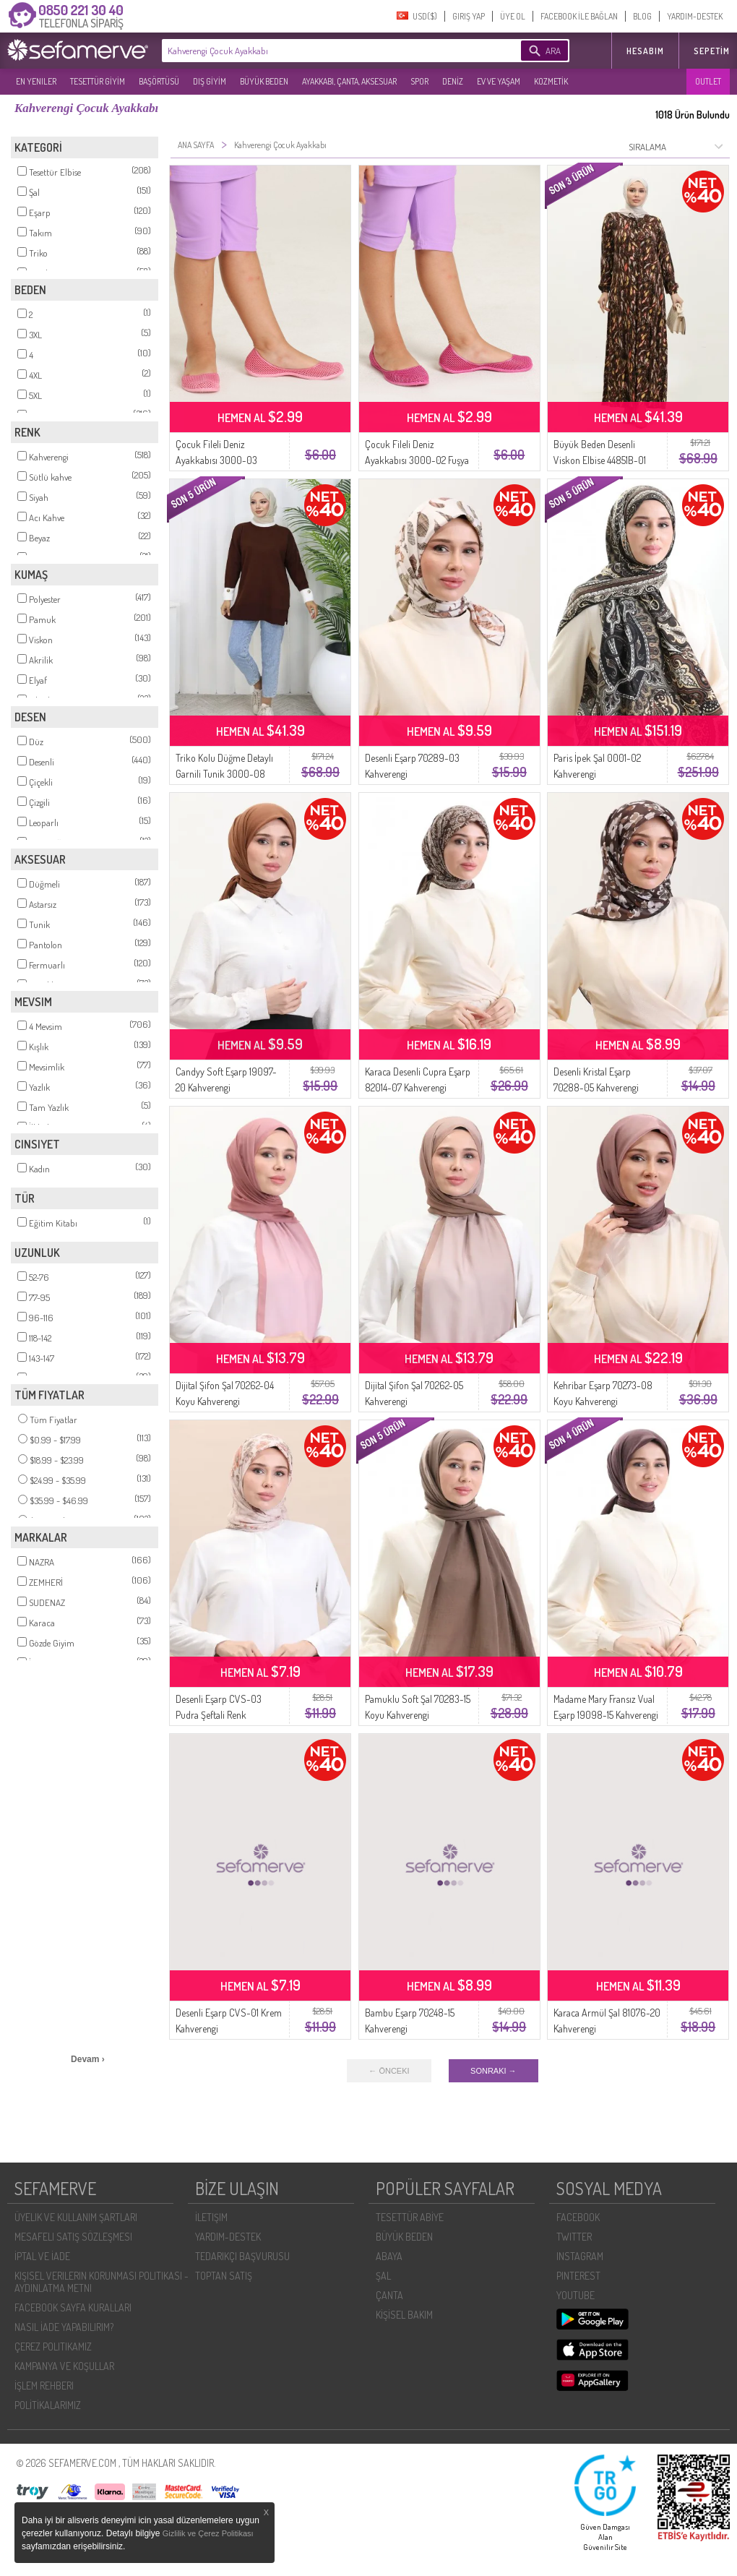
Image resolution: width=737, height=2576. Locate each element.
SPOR (419, 81)
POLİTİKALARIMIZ (47, 2405)
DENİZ (452, 81)
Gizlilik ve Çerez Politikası (208, 2533)
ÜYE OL (512, 16)
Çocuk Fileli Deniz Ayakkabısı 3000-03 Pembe (216, 460)
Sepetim (712, 51)
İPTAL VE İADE (42, 2256)
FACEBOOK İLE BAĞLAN (579, 16)
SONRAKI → (493, 2070)
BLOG (642, 16)
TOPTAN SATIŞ (223, 2276)
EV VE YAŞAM (498, 81)
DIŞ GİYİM (209, 81)
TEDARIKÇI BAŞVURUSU (242, 2256)
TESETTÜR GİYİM (97, 81)
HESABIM (645, 51)
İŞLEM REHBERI (44, 2385)
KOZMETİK (551, 81)
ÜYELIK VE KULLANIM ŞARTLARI (75, 2217)
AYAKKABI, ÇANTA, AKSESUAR (349, 81)
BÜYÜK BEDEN (264, 81)
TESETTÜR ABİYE (410, 2217)
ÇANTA (389, 2295)
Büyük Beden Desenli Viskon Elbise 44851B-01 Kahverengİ (599, 460)
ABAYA (389, 2256)
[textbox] (319, 50)
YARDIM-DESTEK (695, 16)
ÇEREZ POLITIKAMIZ (53, 2346)
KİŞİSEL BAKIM (404, 2315)
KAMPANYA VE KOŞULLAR (64, 2366)
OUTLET (708, 81)
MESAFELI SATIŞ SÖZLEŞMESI (73, 2237)
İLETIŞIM (211, 2217)
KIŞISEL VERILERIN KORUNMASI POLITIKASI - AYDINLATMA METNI (101, 2282)
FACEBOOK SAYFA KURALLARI (73, 2307)
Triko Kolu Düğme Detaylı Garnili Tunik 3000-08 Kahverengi (224, 774)
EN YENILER (36, 81)
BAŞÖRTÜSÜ (159, 81)
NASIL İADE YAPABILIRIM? (63, 2327)
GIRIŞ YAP (468, 16)
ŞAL (383, 2276)
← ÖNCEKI (388, 2070)
